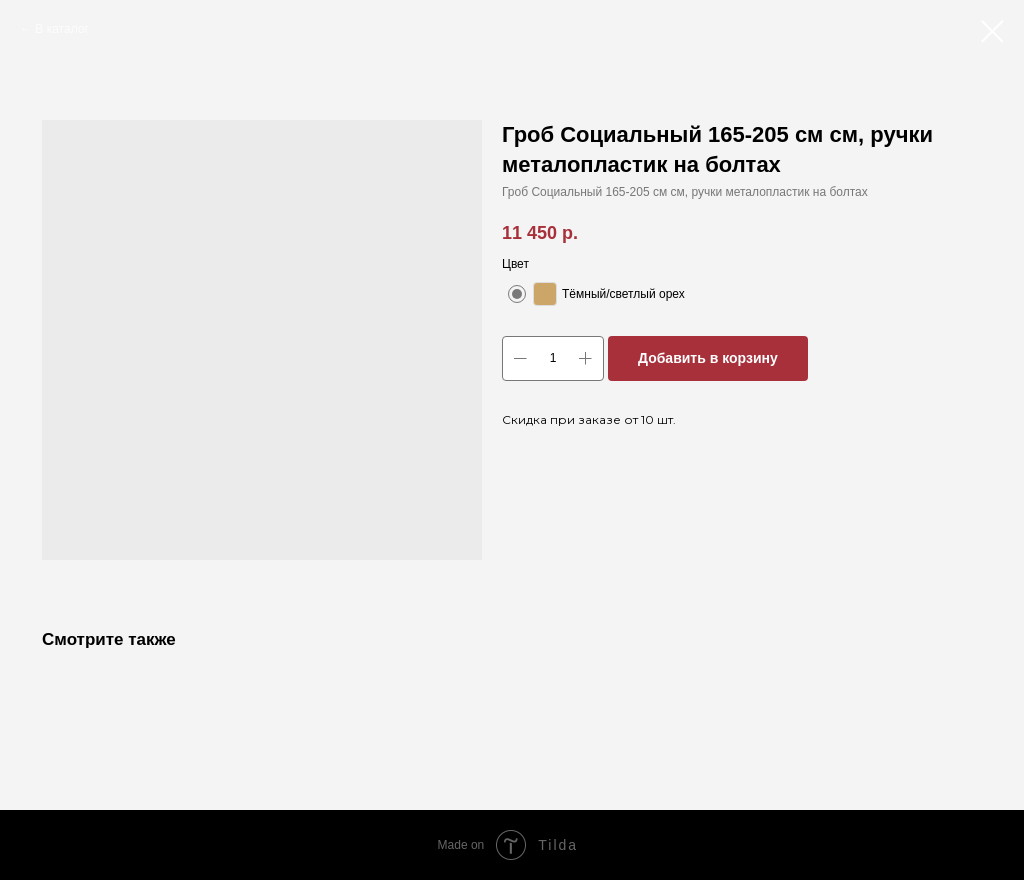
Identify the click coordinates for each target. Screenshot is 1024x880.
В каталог (61, 29)
